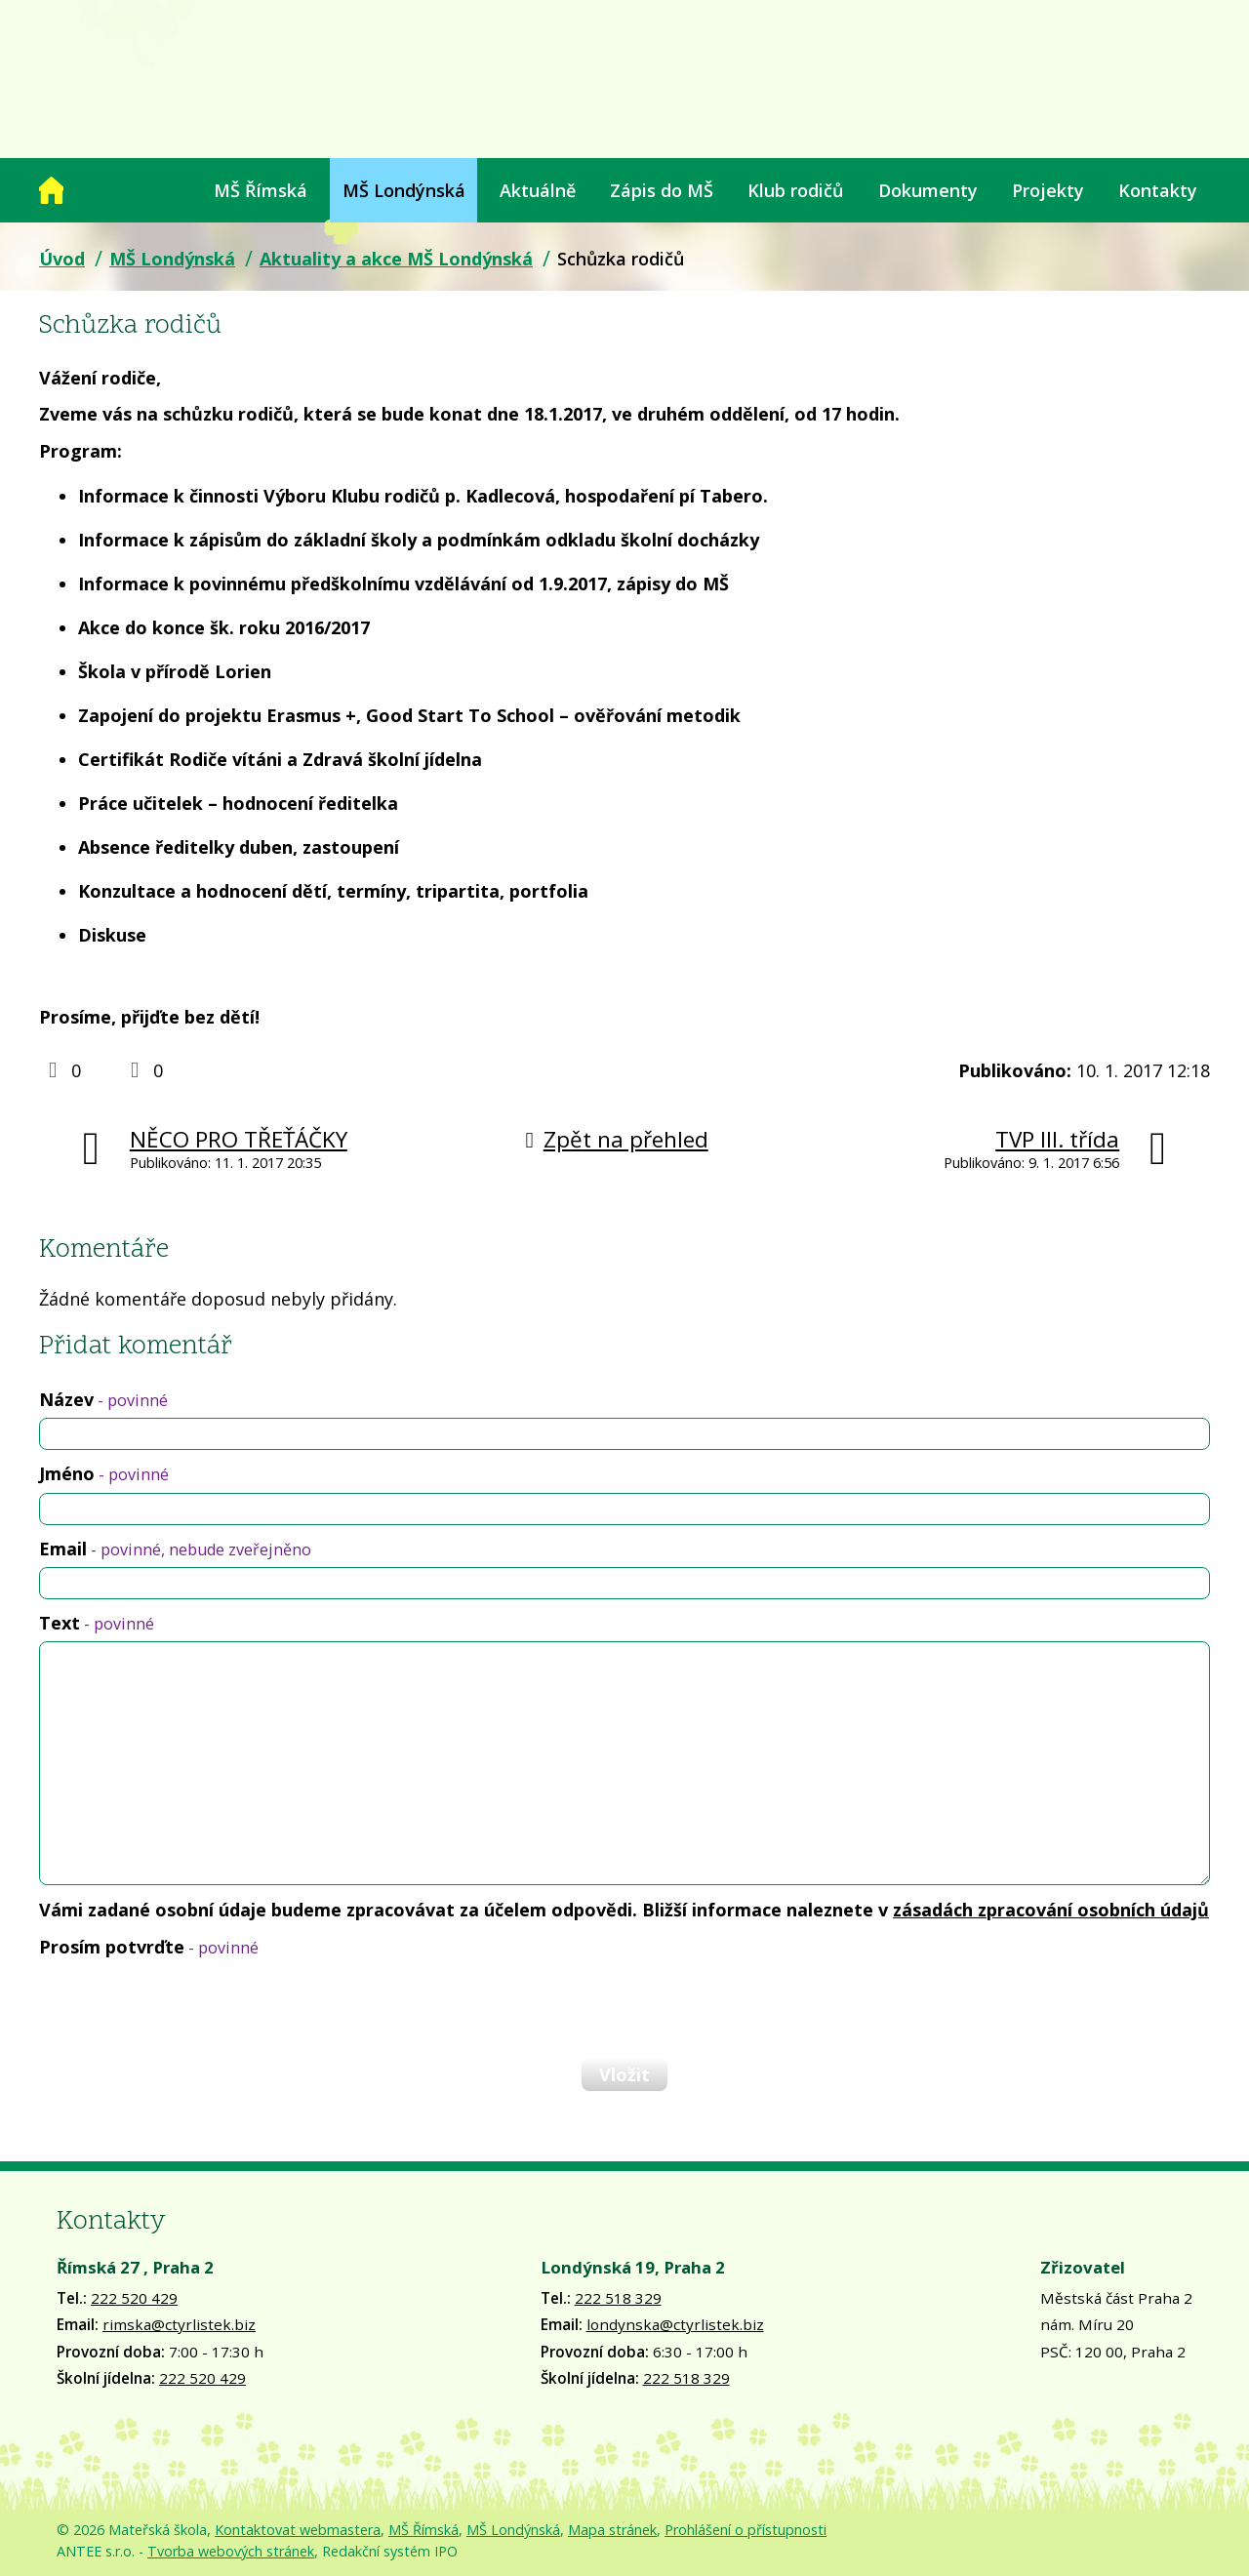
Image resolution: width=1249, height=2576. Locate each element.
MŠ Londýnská (403, 190)
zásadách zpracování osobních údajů (1051, 1909)
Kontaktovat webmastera (298, 2529)
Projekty (1048, 190)
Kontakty (1157, 190)
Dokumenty (928, 190)
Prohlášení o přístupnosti (745, 2529)
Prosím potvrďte (149, 1946)
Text (96, 1622)
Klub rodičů (795, 190)
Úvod (51, 190)
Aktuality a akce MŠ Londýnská (396, 258)
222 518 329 (618, 2298)
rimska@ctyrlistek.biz (179, 2324)
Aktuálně (538, 190)
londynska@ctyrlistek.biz (675, 2324)
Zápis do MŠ (661, 190)
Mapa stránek (612, 2529)
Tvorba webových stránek (230, 2551)
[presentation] (187, 2007)
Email (175, 1548)
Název (103, 1399)
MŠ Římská (260, 190)
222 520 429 (134, 2298)
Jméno (104, 1473)
